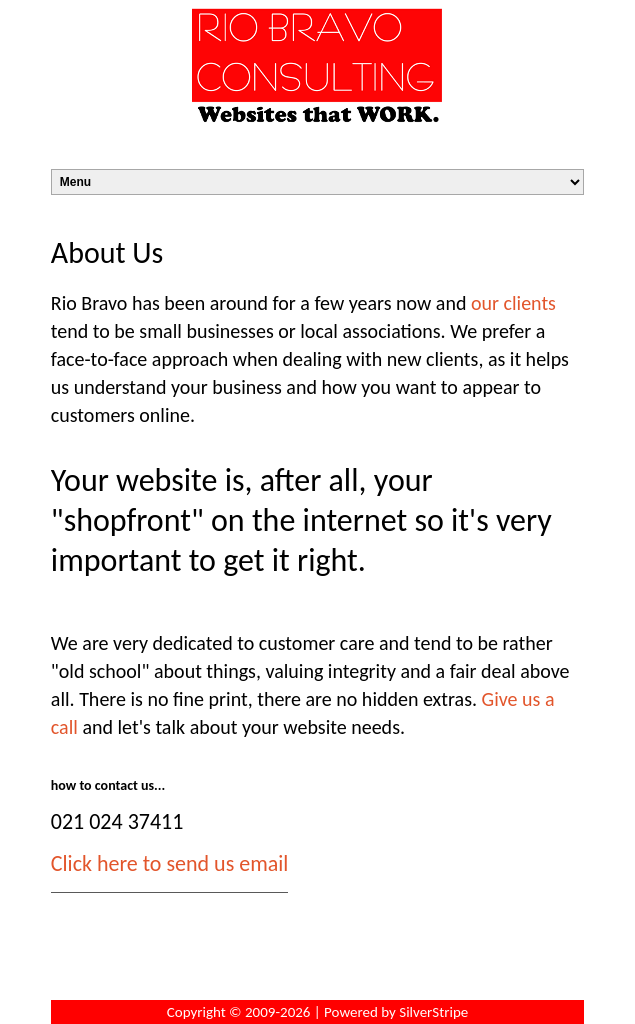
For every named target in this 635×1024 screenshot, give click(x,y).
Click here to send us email (170, 863)
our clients (513, 303)
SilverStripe (433, 1012)
